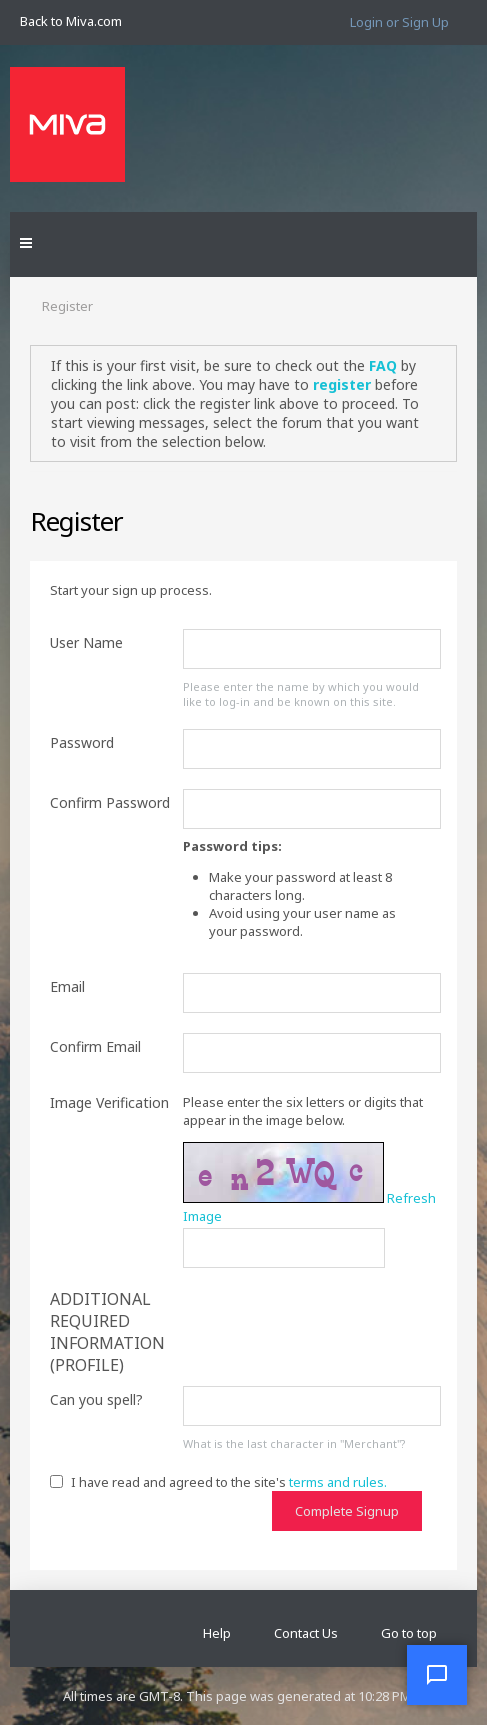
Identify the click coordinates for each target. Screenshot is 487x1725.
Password (82, 742)
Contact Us (306, 1633)
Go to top (409, 1633)
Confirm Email (95, 1046)
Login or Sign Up (399, 22)
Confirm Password (110, 802)
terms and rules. (338, 1482)
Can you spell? (96, 1399)
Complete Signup (347, 1511)
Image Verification (109, 1102)
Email (67, 986)
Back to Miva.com (71, 21)
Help (217, 1633)
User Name (86, 642)
